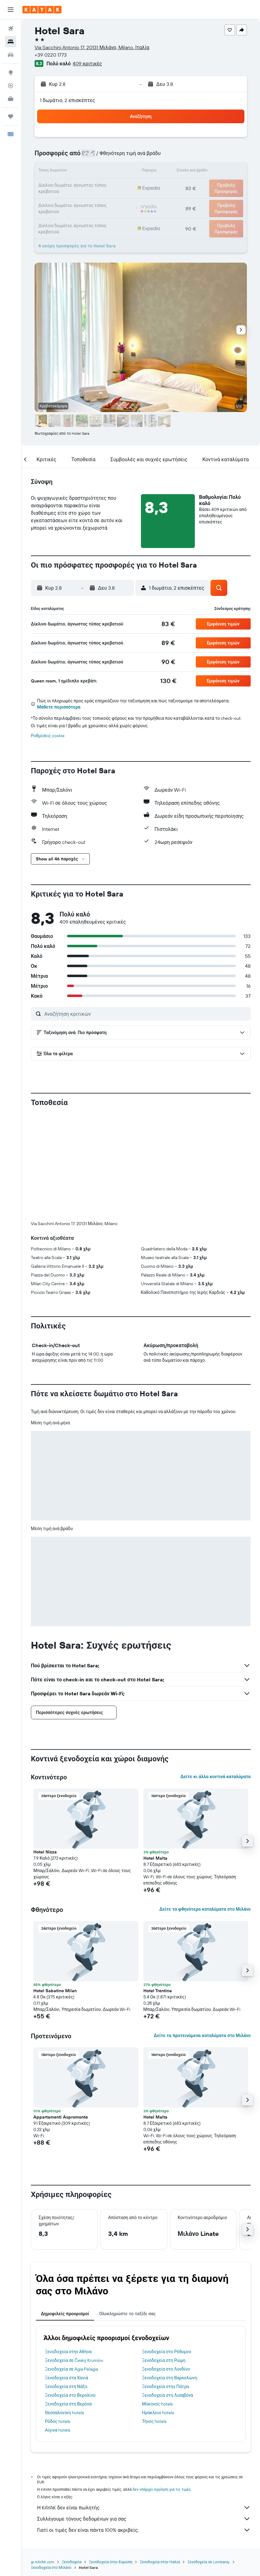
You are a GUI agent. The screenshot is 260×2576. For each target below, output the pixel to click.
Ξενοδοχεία (71, 2458)
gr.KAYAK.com (42, 2458)
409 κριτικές (87, 63)
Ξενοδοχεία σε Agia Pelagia (71, 2266)
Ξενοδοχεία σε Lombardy (208, 2458)
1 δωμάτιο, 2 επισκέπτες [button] (67, 100)
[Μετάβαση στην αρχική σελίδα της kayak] (41, 9)
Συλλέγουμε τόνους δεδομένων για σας (144, 2415)
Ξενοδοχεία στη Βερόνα (68, 2300)
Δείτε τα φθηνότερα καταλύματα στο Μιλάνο (205, 1806)
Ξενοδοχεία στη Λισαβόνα (167, 2292)
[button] (10, 9)
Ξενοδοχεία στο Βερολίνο (70, 2292)
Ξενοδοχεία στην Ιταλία (160, 2458)
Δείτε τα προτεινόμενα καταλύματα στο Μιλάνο (202, 1932)
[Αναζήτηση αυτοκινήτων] (10, 55)
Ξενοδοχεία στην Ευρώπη (110, 2458)
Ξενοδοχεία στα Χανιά (66, 2274)
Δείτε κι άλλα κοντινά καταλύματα (216, 1673)
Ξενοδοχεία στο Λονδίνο (166, 2266)
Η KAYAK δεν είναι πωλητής (144, 2404)
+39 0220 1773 (51, 55)
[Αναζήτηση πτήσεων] (10, 28)
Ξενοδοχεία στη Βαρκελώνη (169, 2274)
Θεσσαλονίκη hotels (64, 2309)
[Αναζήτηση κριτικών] (145, 1013)
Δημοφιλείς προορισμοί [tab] (65, 2210)
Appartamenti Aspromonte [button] (60, 2013)
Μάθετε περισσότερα (58, 707)
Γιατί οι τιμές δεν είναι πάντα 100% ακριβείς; (144, 2426)
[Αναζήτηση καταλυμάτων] (10, 41)
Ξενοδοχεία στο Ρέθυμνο (166, 2248)
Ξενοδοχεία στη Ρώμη (163, 2257)
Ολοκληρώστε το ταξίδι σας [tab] (127, 2210)
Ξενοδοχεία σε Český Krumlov (74, 2257)
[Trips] (10, 116)
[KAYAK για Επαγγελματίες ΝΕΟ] (10, 98)
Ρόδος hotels (57, 2318)
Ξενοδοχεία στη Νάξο (66, 2283)
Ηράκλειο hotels (158, 2309)
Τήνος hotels (154, 2318)
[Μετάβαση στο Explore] (10, 72)
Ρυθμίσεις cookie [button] (48, 735)
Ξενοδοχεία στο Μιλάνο (51, 2464)
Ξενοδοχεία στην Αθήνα (68, 2248)
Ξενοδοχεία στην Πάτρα (165, 2283)
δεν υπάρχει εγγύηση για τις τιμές (161, 2386)
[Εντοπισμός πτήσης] (10, 85)
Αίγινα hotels (57, 2327)
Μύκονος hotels (157, 2300)
